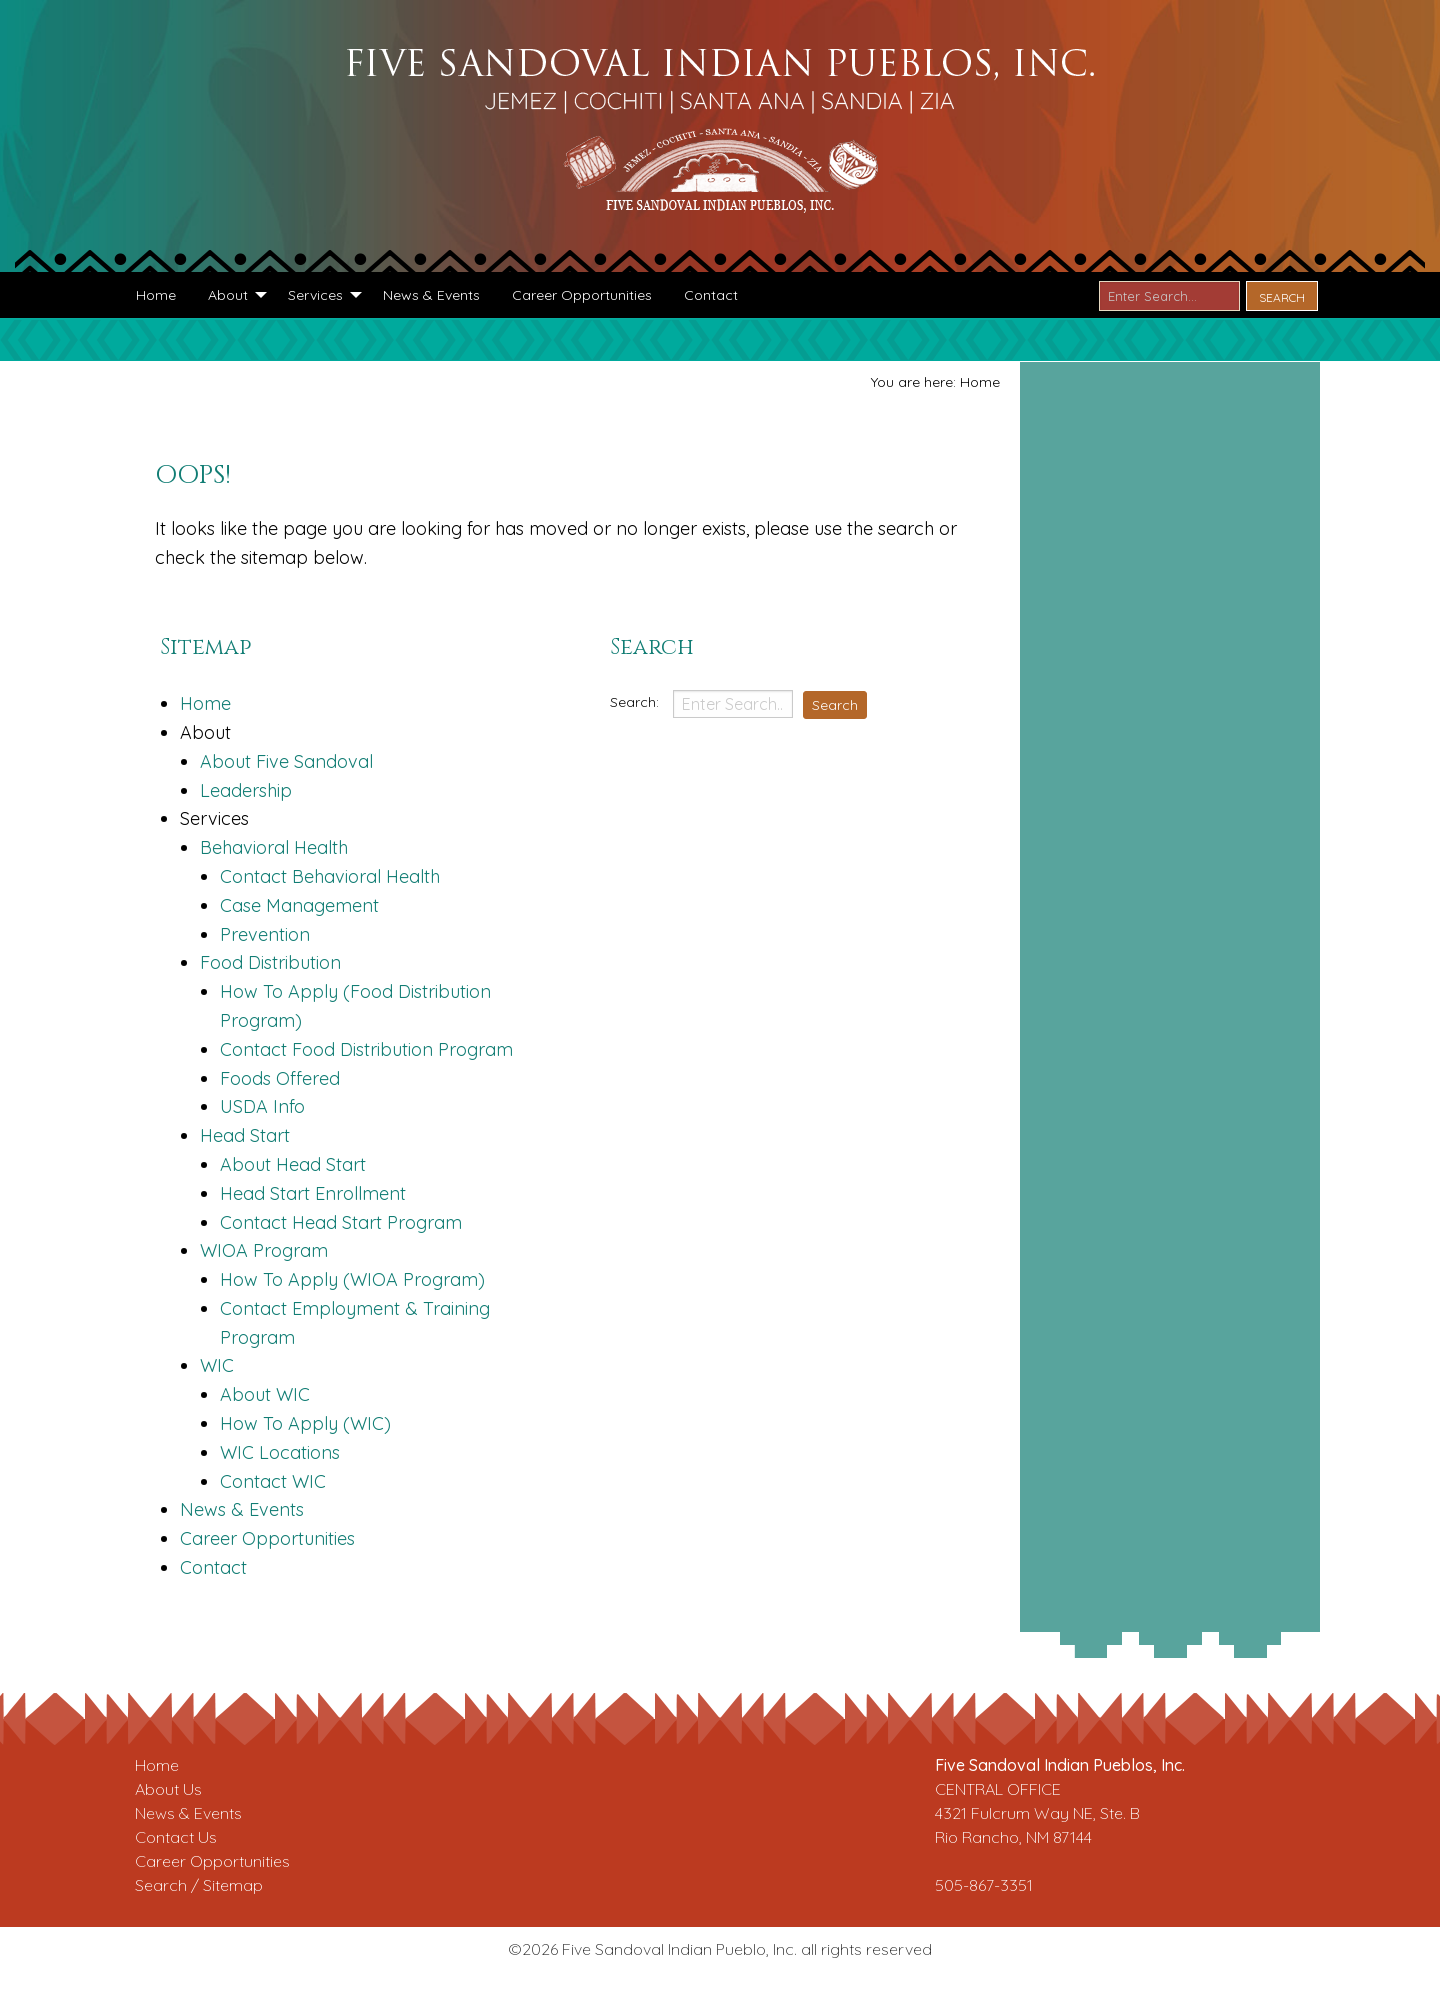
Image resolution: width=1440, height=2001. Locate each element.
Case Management (299, 905)
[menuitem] (156, 295)
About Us (168, 1789)
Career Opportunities (267, 1538)
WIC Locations (280, 1452)
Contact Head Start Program (341, 1222)
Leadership (246, 790)
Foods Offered (280, 1078)
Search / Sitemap (199, 1885)
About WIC (265, 1394)
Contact (213, 1567)
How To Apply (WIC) (305, 1423)
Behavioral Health (274, 847)
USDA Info (262, 1106)
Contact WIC (273, 1481)
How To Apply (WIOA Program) (352, 1279)
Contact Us (176, 1837)
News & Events (242, 1509)
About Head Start (293, 1164)
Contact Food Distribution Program (366, 1049)
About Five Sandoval (286, 761)
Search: (636, 702)
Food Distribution (270, 962)
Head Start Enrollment (313, 1193)
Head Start (245, 1135)
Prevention (265, 934)
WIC (217, 1365)
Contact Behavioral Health (330, 876)
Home (205, 703)
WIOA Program (264, 1250)
